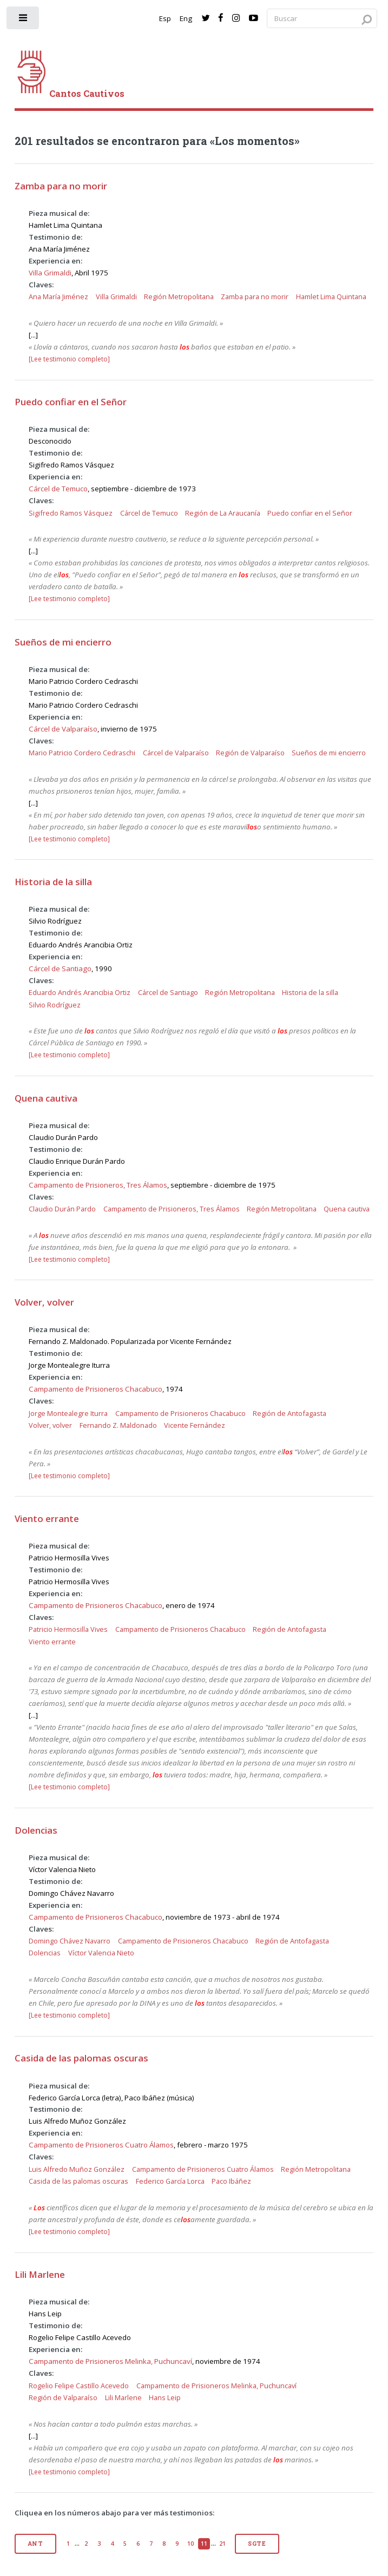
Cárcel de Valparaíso (63, 729)
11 (204, 2543)
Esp (165, 18)
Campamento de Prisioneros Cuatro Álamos (101, 2145)
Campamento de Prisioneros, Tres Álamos (98, 1185)
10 (190, 2543)
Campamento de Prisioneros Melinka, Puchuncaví (110, 2361)
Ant (35, 2543)
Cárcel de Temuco (58, 488)
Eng (186, 18)
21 (222, 2543)
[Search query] (322, 19)
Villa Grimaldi (50, 273)
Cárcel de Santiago (60, 968)
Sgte (257, 2543)
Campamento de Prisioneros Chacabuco (95, 1389)
